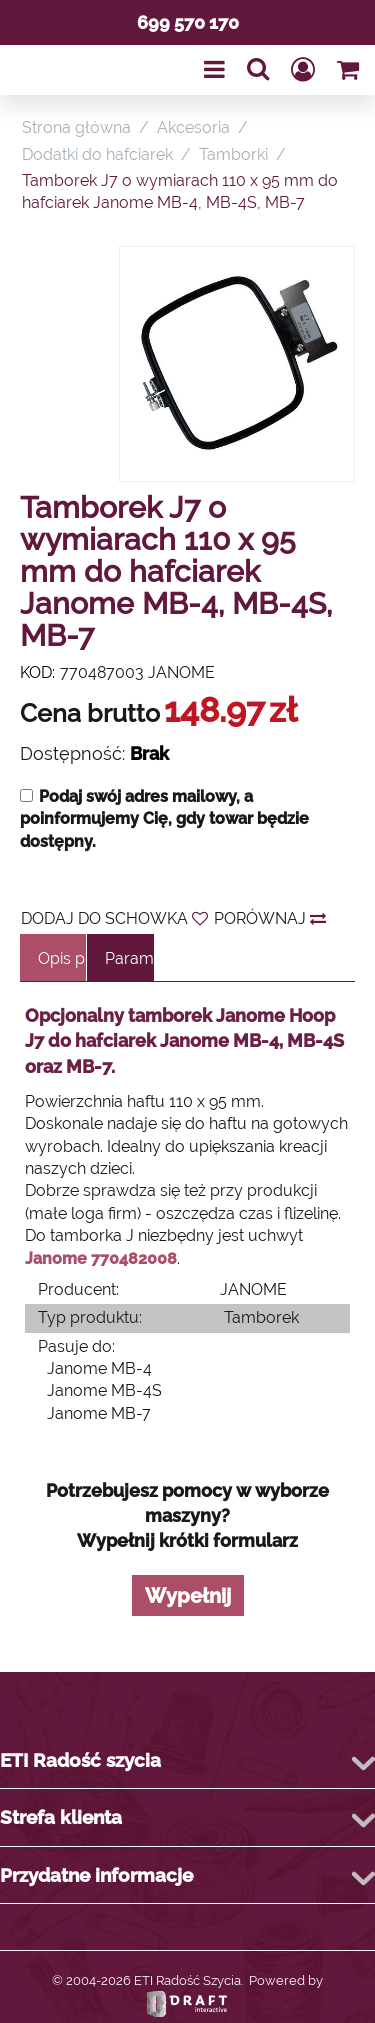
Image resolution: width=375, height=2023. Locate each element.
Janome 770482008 (101, 1258)
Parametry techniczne (129, 958)
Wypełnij (188, 1596)
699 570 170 (188, 22)
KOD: (37, 672)
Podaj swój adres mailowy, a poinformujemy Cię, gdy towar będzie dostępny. (164, 819)
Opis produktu (62, 958)
